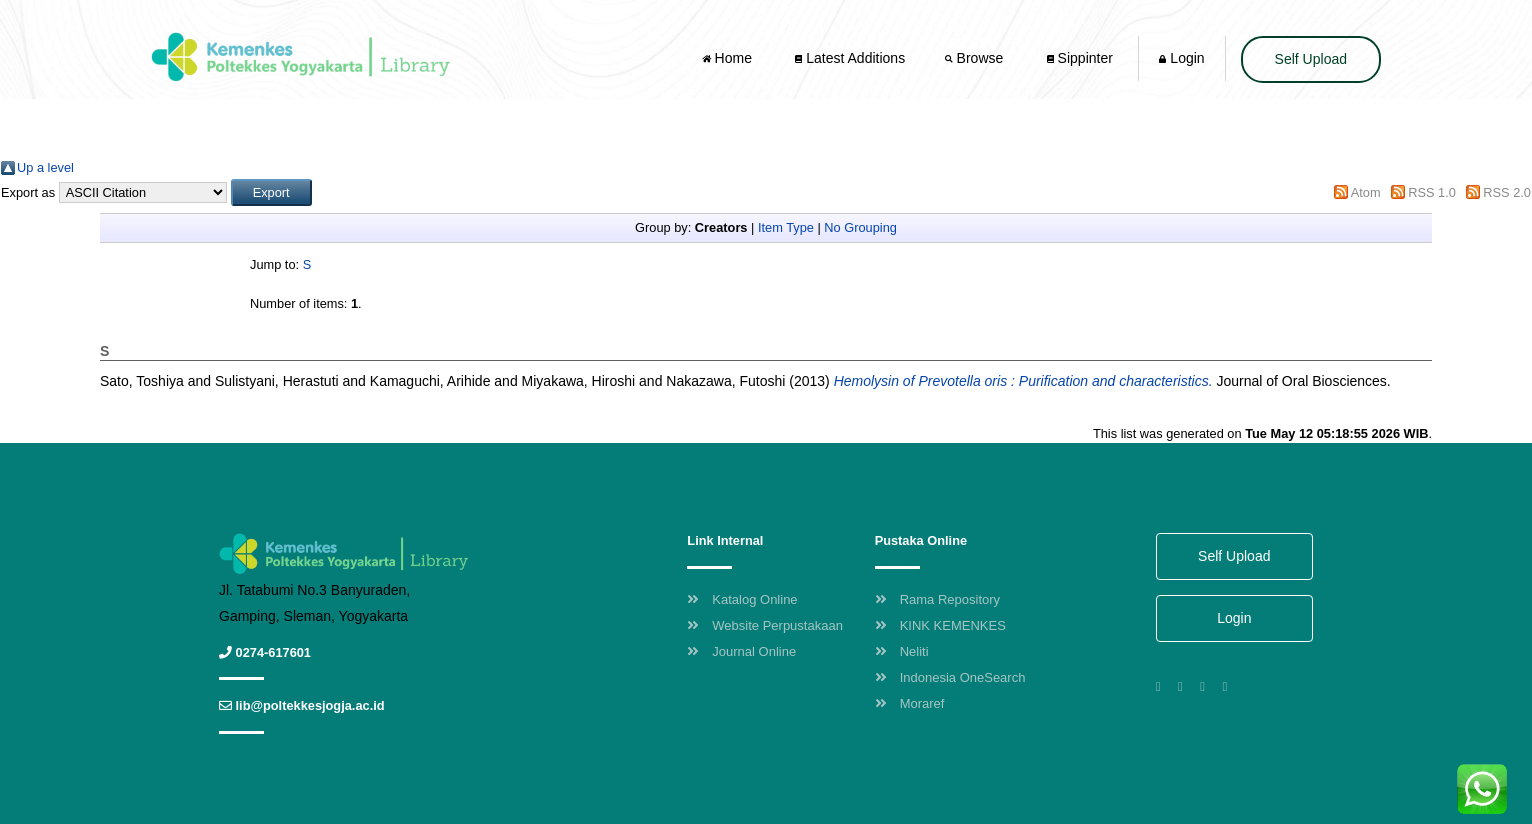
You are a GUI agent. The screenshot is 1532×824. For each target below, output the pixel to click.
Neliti (902, 651)
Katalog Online (742, 599)
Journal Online (741, 651)
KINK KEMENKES (940, 625)
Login (1181, 58)
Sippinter (1080, 58)
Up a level (45, 167)
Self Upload (1311, 59)
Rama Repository (937, 599)
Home (729, 58)
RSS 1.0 (1432, 192)
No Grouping (860, 227)
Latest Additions (850, 58)
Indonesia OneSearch (950, 677)
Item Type (786, 227)
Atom (1366, 192)
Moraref (910, 703)
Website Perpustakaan (765, 625)
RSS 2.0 (1507, 192)
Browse (976, 58)
